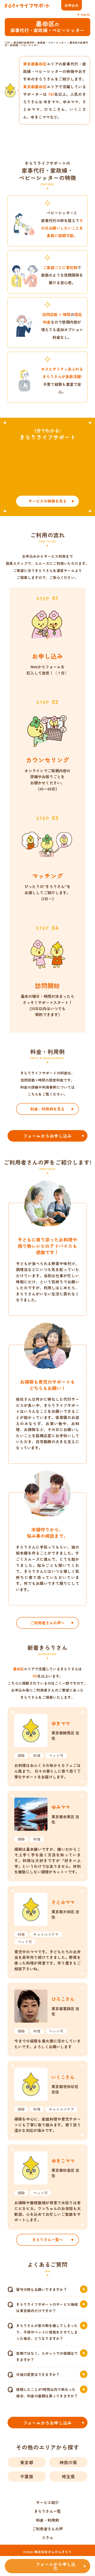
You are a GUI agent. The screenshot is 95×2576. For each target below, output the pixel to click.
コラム (47, 2554)
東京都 (26, 2479)
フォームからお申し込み (47, 1136)
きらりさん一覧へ (47, 2256)
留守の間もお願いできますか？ (41, 2306)
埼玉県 (68, 2493)
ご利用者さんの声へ (47, 1623)
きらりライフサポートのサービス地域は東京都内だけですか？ (47, 2324)
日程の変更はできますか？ (38, 2391)
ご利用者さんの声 (47, 2546)
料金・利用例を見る (47, 1109)
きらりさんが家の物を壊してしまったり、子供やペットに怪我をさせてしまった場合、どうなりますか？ (47, 2349)
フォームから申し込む (56, 2566)
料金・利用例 (47, 2537)
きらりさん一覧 (47, 2528)
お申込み (71, 5)
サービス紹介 (47, 2519)
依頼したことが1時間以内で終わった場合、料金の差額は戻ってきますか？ (47, 2409)
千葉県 (26, 2493)
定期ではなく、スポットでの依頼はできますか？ (47, 2373)
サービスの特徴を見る (47, 501)
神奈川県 (68, 2479)
